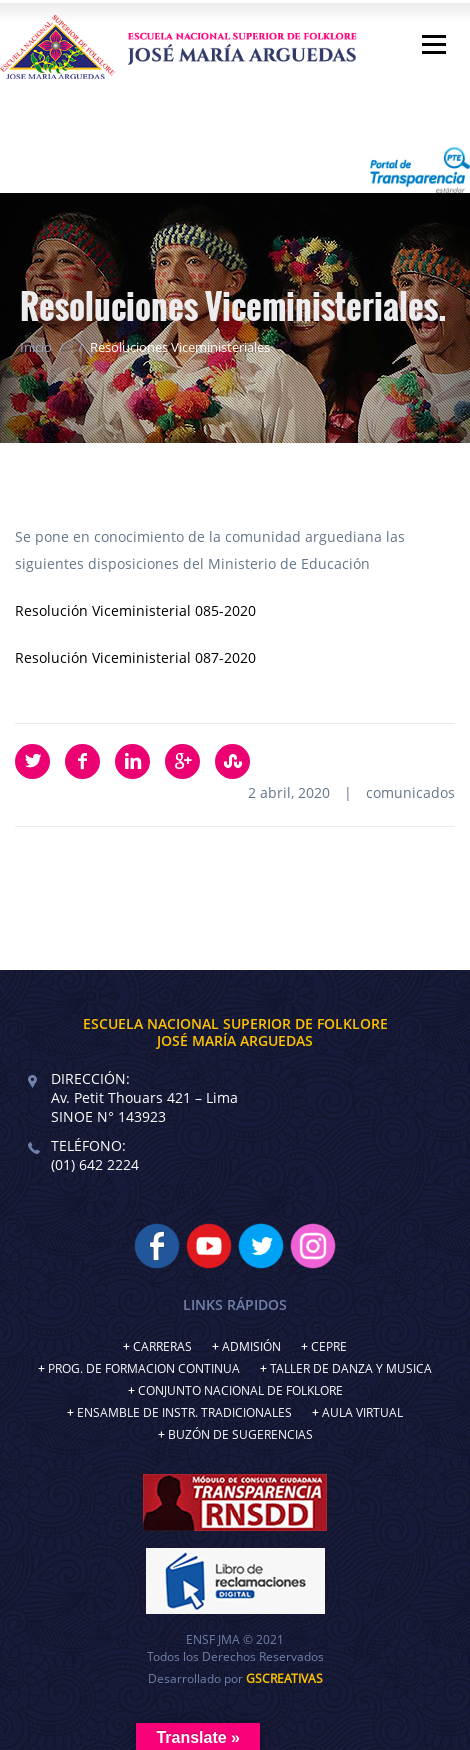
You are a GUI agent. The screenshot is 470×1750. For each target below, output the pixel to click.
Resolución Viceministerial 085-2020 (135, 610)
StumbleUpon (232, 761)
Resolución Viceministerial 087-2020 (135, 657)
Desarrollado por (235, 1678)
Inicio (36, 347)
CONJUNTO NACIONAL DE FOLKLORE (240, 1390)
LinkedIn (132, 761)
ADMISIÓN (251, 1346)
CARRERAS (162, 1346)
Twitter (32, 761)
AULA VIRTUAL (362, 1412)
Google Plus (182, 761)
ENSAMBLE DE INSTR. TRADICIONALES (184, 1412)
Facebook (82, 761)
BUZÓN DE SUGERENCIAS (240, 1434)
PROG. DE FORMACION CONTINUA (144, 1368)
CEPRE (329, 1346)
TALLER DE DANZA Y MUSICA (351, 1368)
